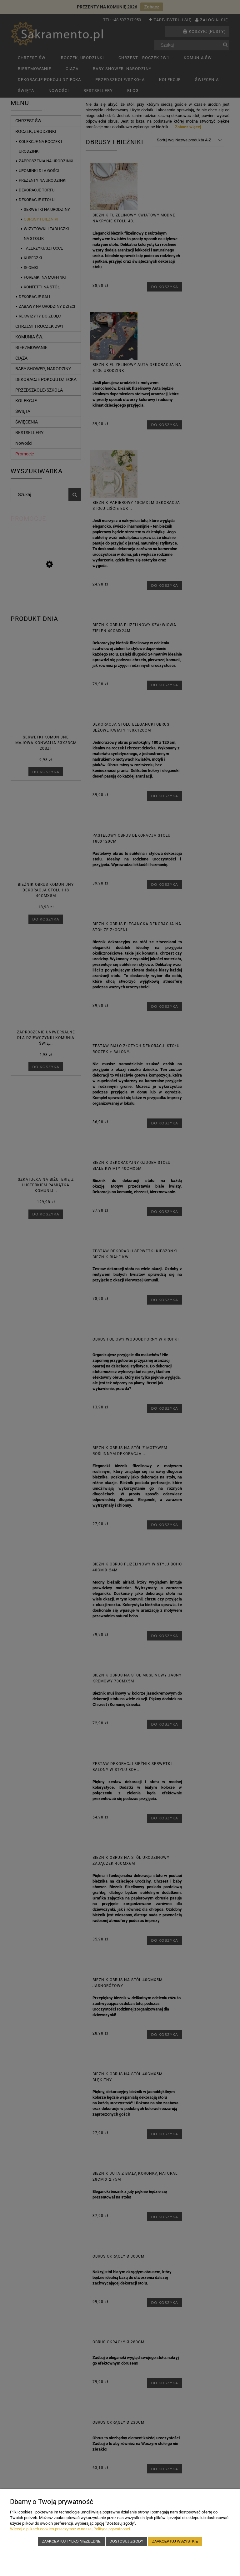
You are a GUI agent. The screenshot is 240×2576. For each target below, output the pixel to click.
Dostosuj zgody (126, 2541)
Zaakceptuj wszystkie (175, 2541)
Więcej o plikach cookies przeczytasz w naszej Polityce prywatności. (70, 2529)
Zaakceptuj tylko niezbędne (71, 2541)
